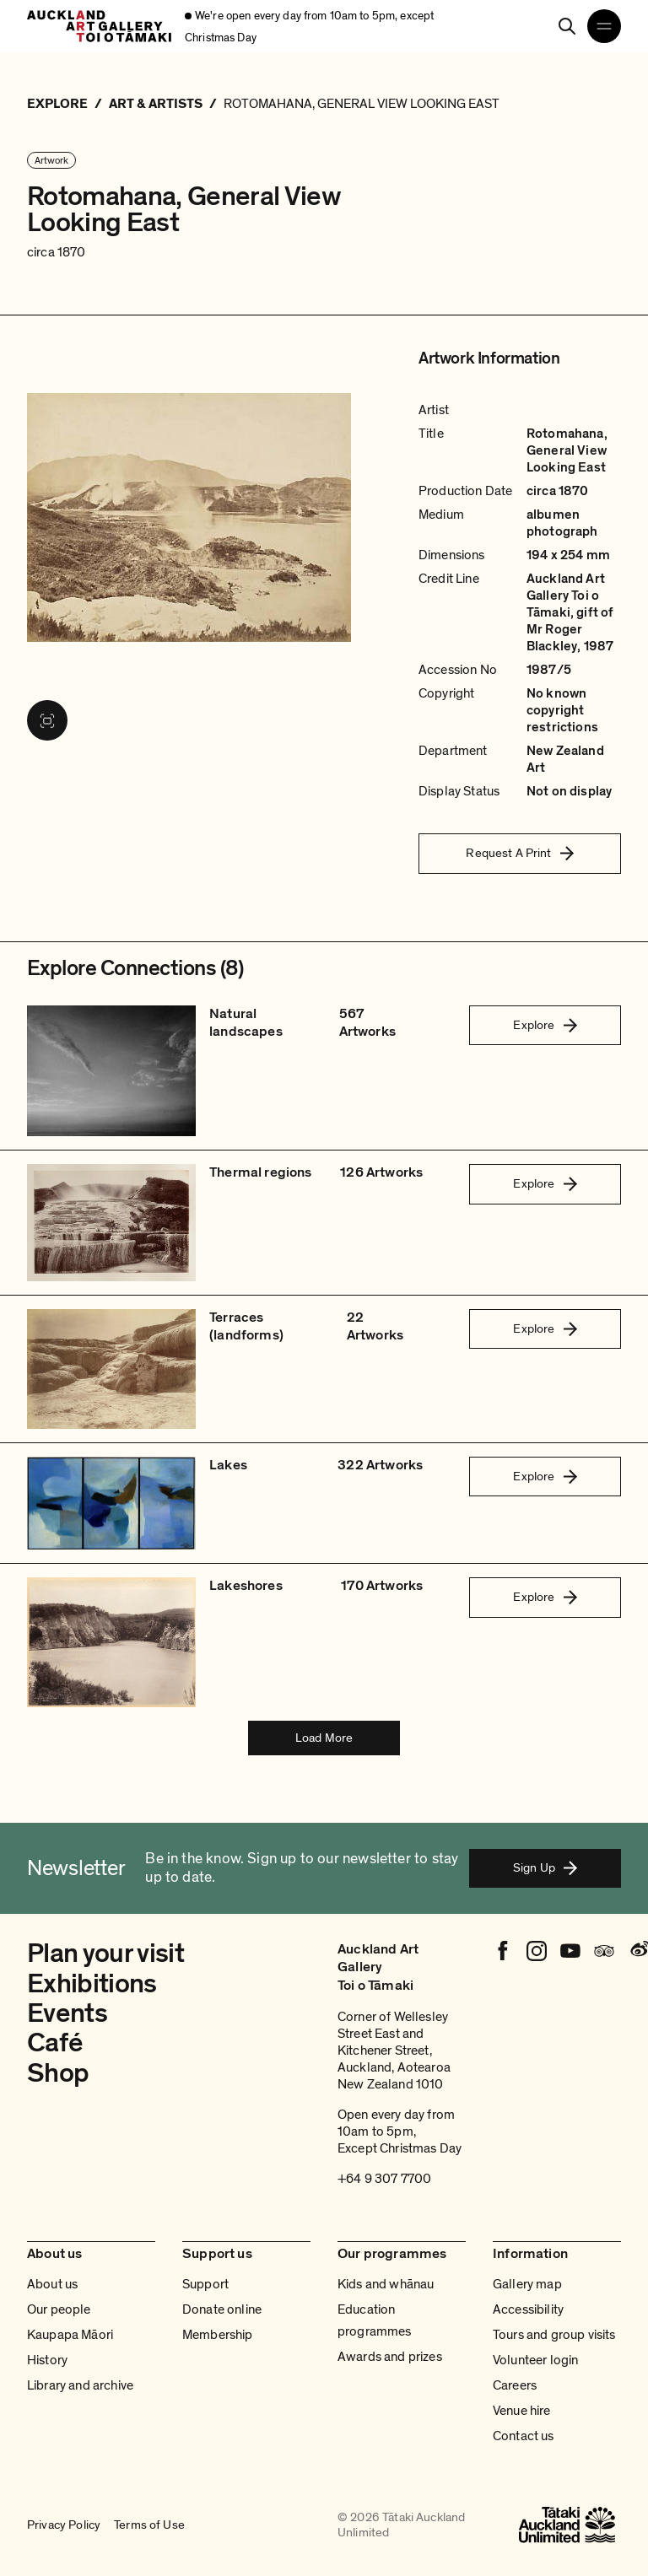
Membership (217, 2334)
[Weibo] (638, 1951)
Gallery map (527, 2284)
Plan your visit (105, 1953)
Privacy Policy (63, 2524)
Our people (59, 2309)
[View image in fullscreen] (47, 720)
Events (67, 2013)
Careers (515, 2385)
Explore (544, 1024)
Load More (324, 1737)
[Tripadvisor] (604, 1951)
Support (205, 2284)
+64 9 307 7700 (384, 2178)
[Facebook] (503, 1951)
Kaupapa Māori (70, 2334)
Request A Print (519, 852)
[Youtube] (570, 1951)
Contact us (523, 2436)
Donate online (222, 2309)
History (47, 2360)
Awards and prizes (390, 2356)
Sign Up (545, 1867)
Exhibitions (92, 1983)
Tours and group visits (554, 2334)
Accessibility (528, 2309)
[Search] (567, 26)
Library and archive (80, 2385)
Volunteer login (535, 2360)
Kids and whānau (386, 2284)
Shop (58, 2073)
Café (54, 2042)
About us (52, 2284)
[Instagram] (536, 1951)
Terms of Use (149, 2524)
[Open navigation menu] (604, 26)
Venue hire (522, 2410)
